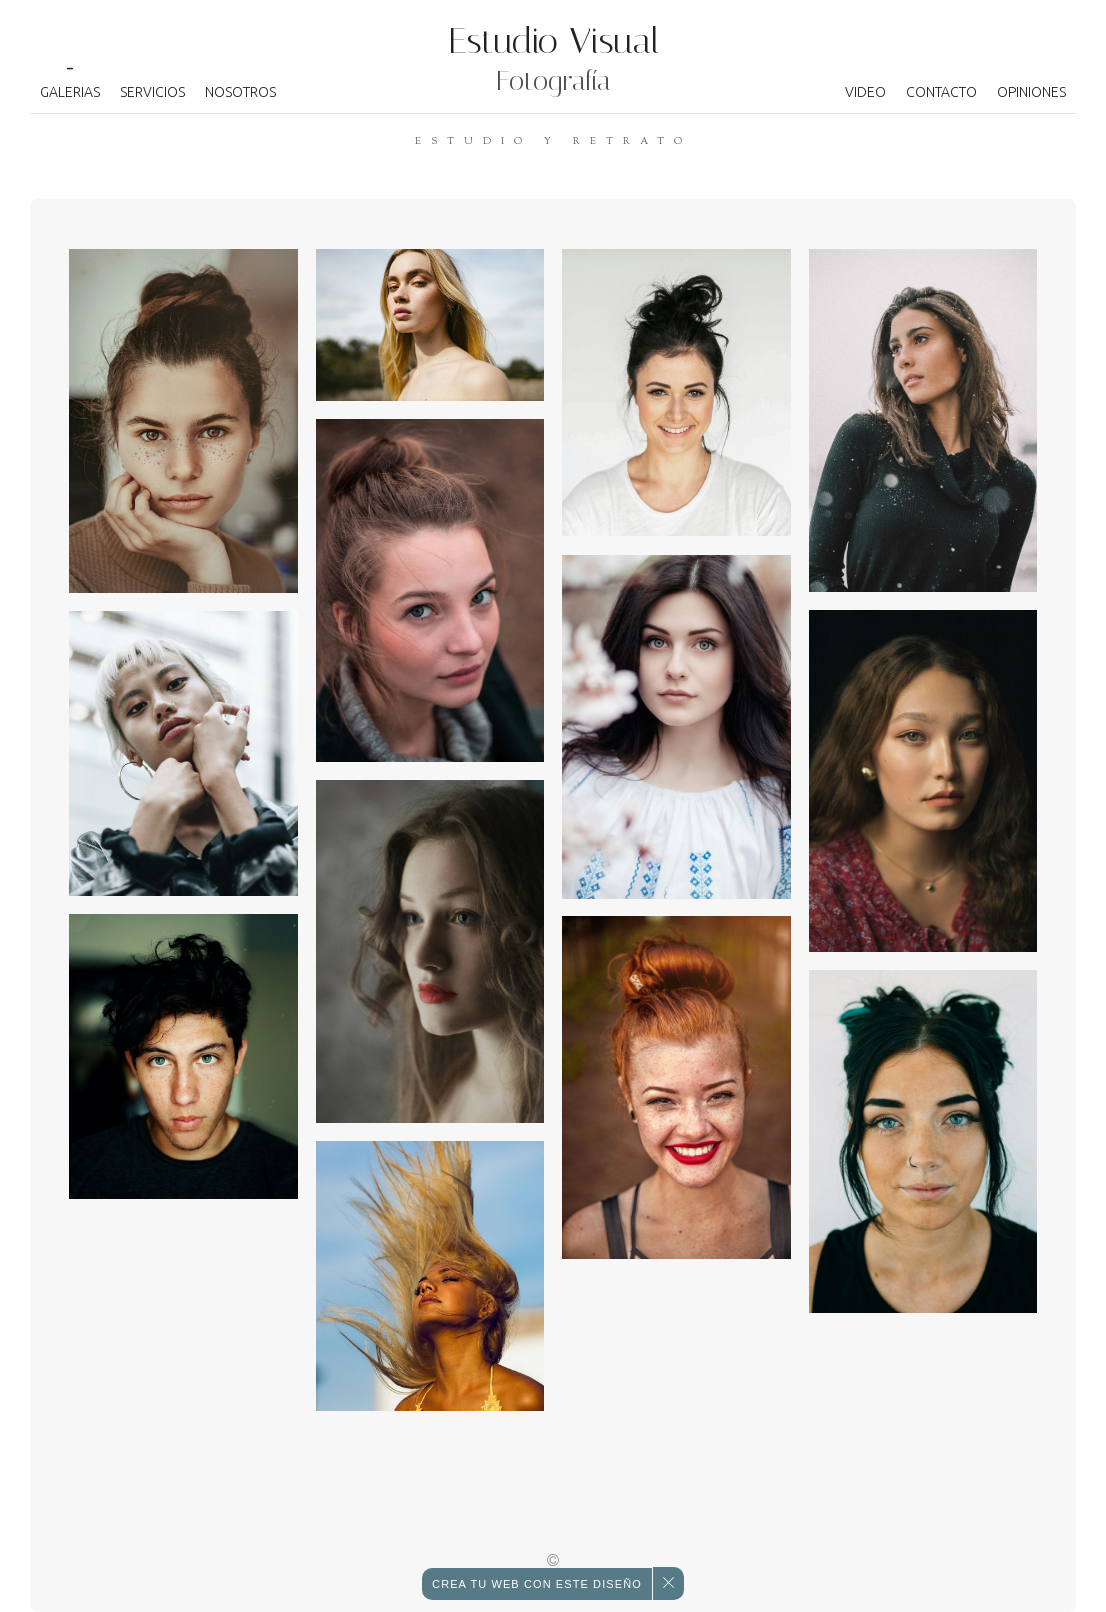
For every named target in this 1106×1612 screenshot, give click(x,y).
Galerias (70, 92)
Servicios (152, 92)
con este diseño (537, 1584)
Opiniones (1031, 92)
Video (865, 92)
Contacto (941, 92)
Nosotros (240, 92)
